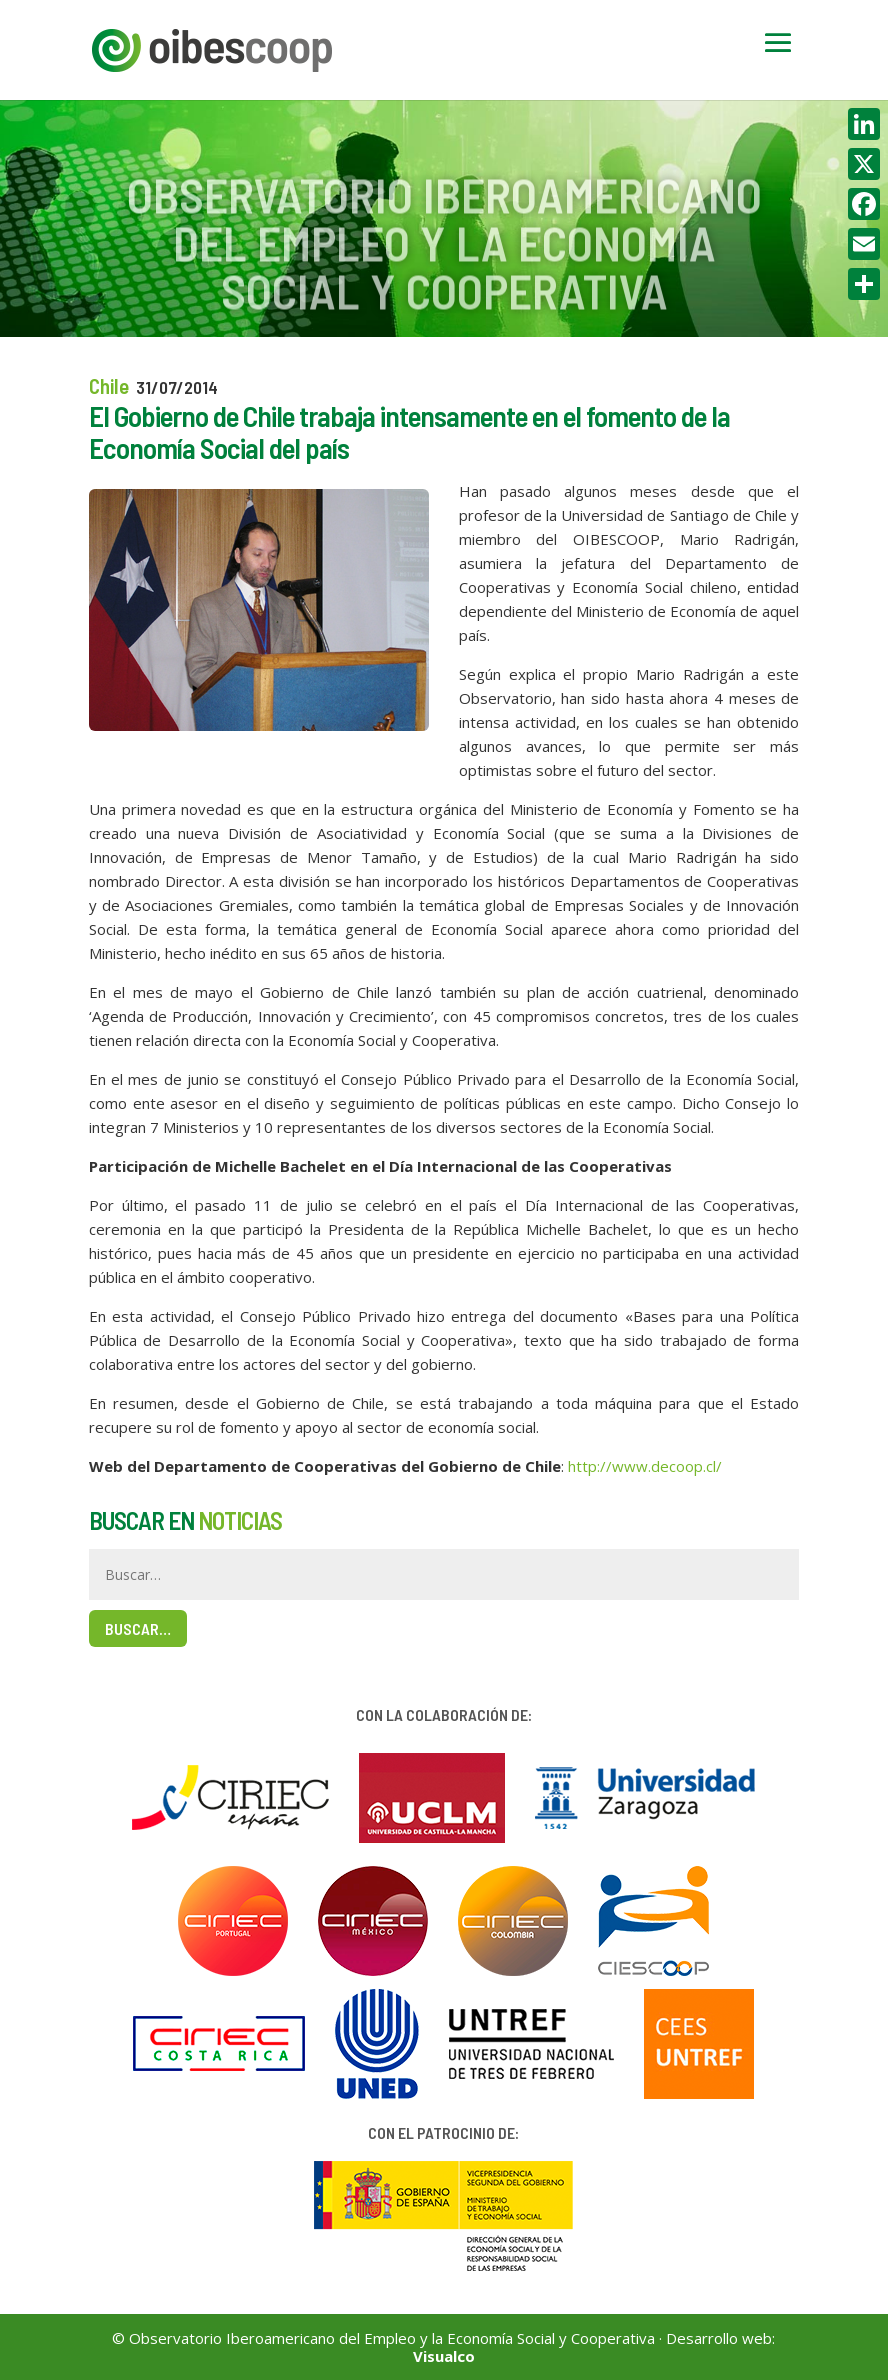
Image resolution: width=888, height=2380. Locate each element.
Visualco (444, 2356)
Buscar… (138, 1628)
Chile (109, 385)
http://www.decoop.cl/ (645, 1466)
